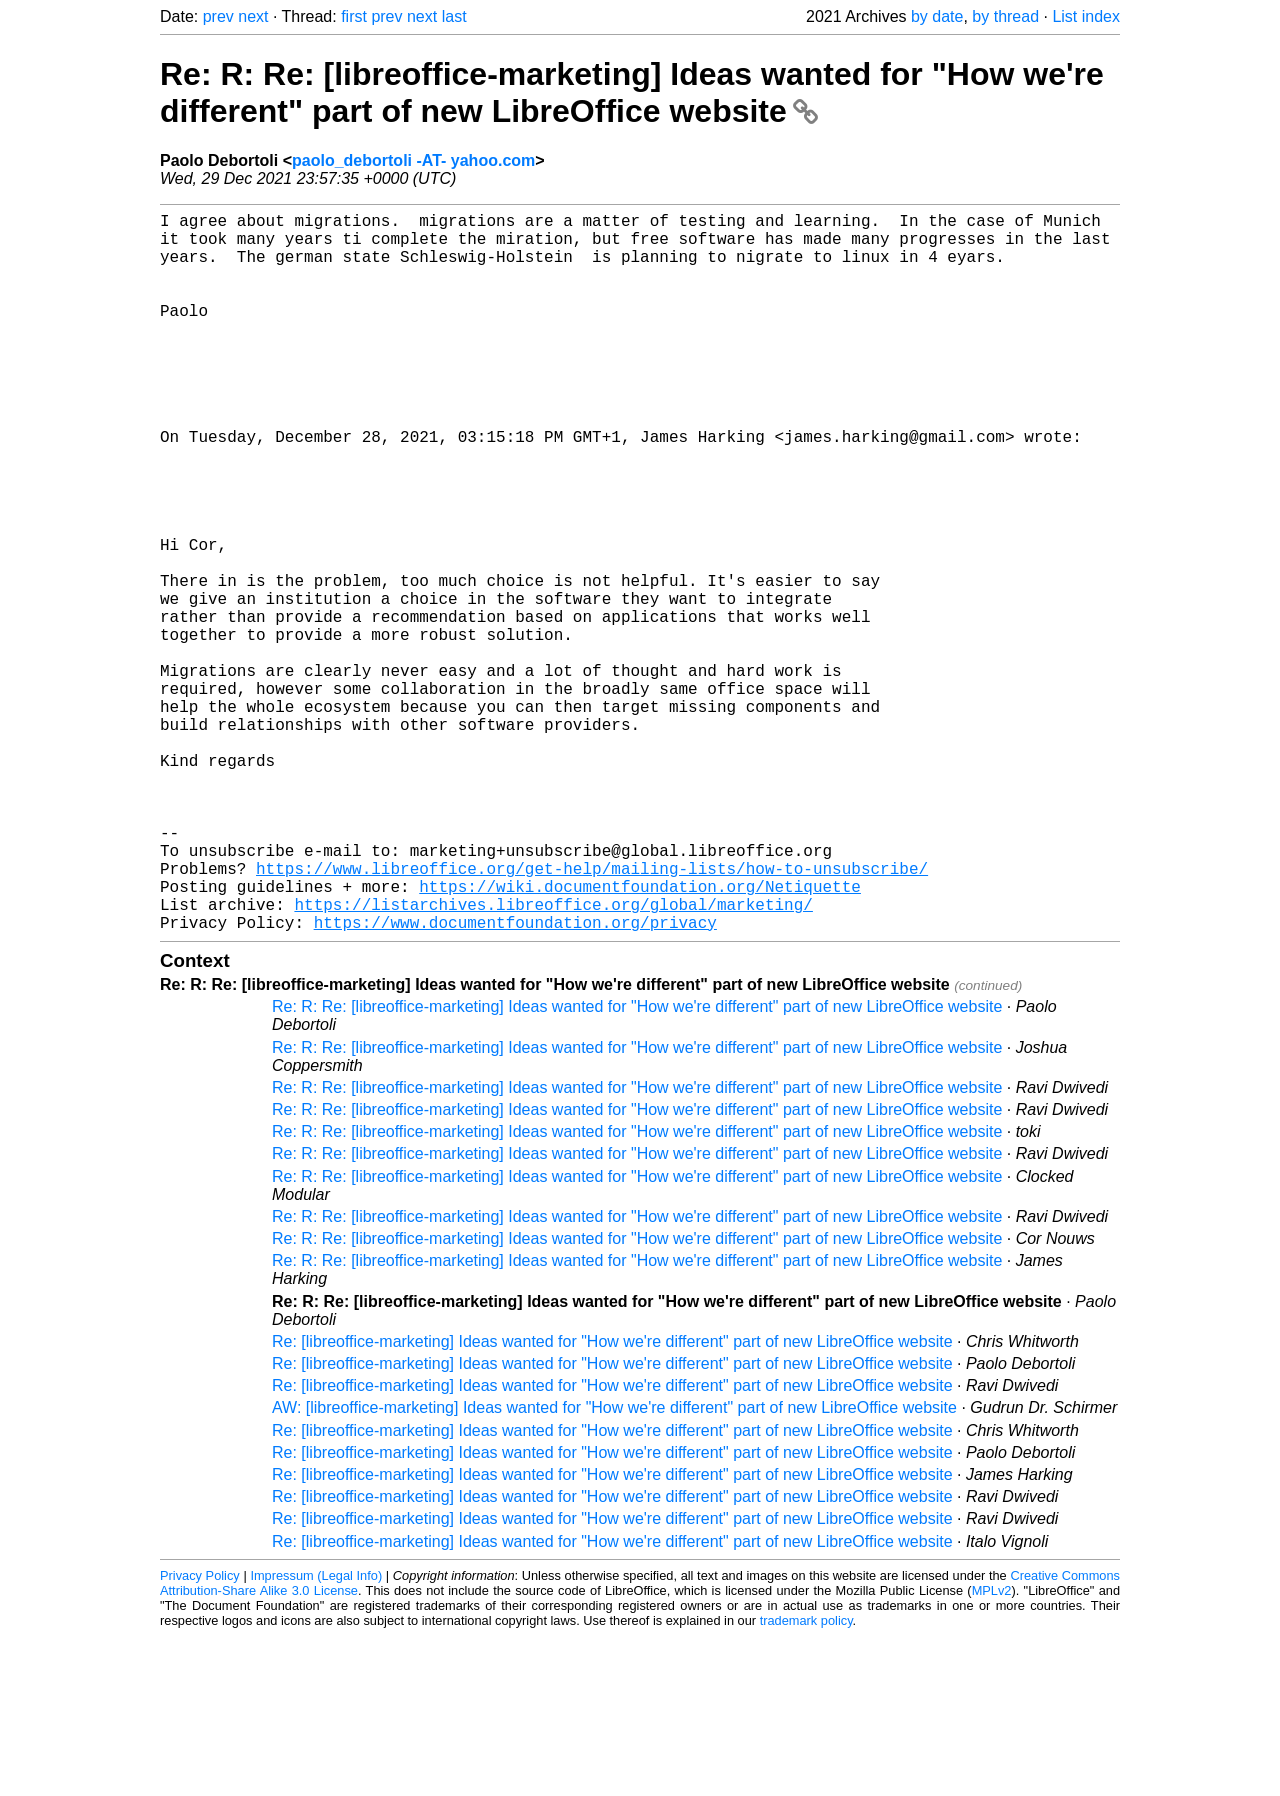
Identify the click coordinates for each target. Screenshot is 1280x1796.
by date (937, 16)
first (354, 16)
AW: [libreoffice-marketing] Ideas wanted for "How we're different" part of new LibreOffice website (614, 1567)
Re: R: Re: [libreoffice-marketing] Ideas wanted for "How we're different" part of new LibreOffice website (632, 92)
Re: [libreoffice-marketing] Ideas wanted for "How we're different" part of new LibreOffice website (612, 1501)
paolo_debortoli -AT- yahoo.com (413, 160)
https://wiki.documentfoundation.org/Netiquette (640, 1038)
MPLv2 (992, 1750)
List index (1086, 16)
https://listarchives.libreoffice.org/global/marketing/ (553, 1060)
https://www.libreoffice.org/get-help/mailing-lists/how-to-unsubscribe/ (592, 1016)
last (454, 16)
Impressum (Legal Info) (316, 1735)
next (253, 16)
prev (218, 16)
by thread (1005, 16)
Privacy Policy (200, 1735)
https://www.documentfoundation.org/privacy (515, 1082)
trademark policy (806, 1780)
